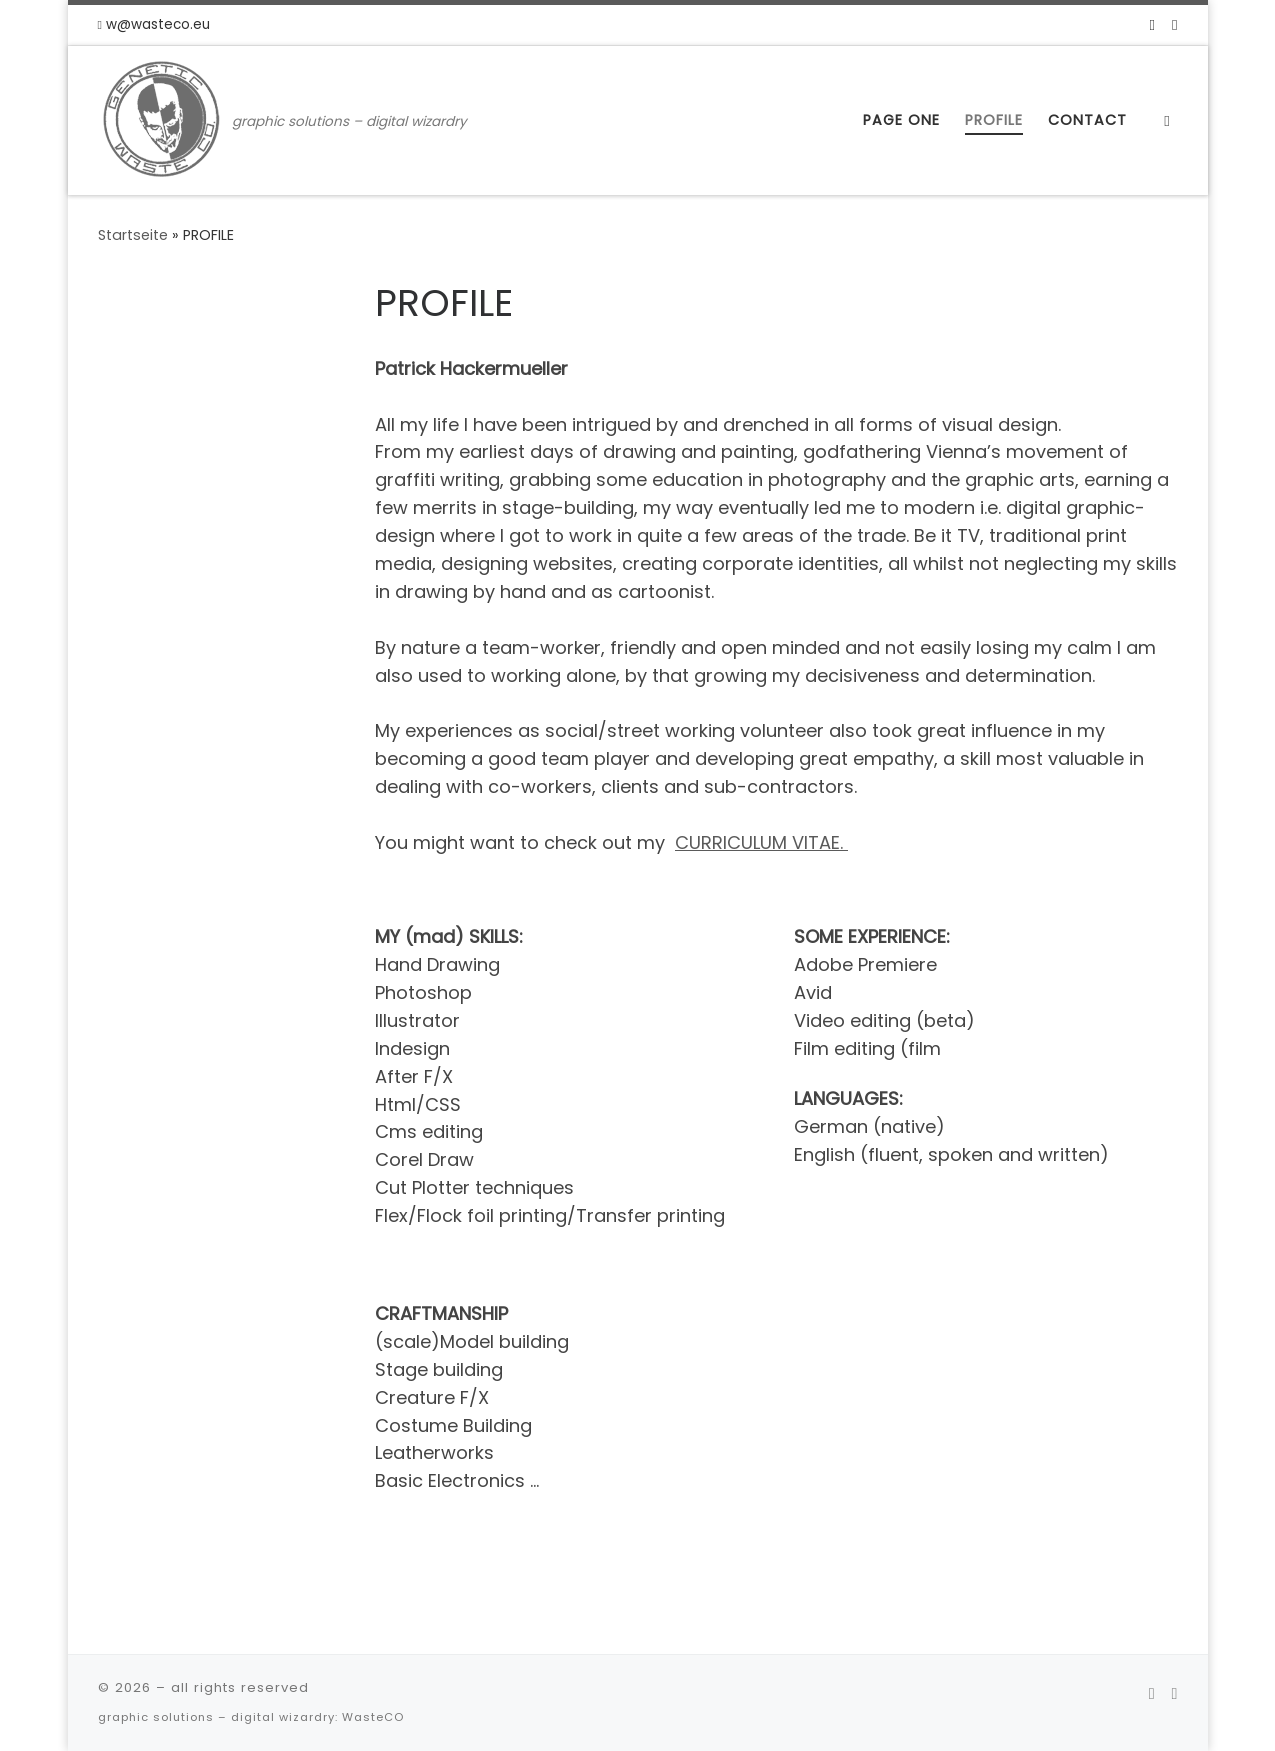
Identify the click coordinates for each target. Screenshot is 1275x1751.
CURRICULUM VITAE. (761, 842)
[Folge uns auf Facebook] (1152, 24)
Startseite (133, 235)
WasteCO (373, 1717)
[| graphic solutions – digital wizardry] (161, 117)
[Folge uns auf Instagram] (1174, 24)
